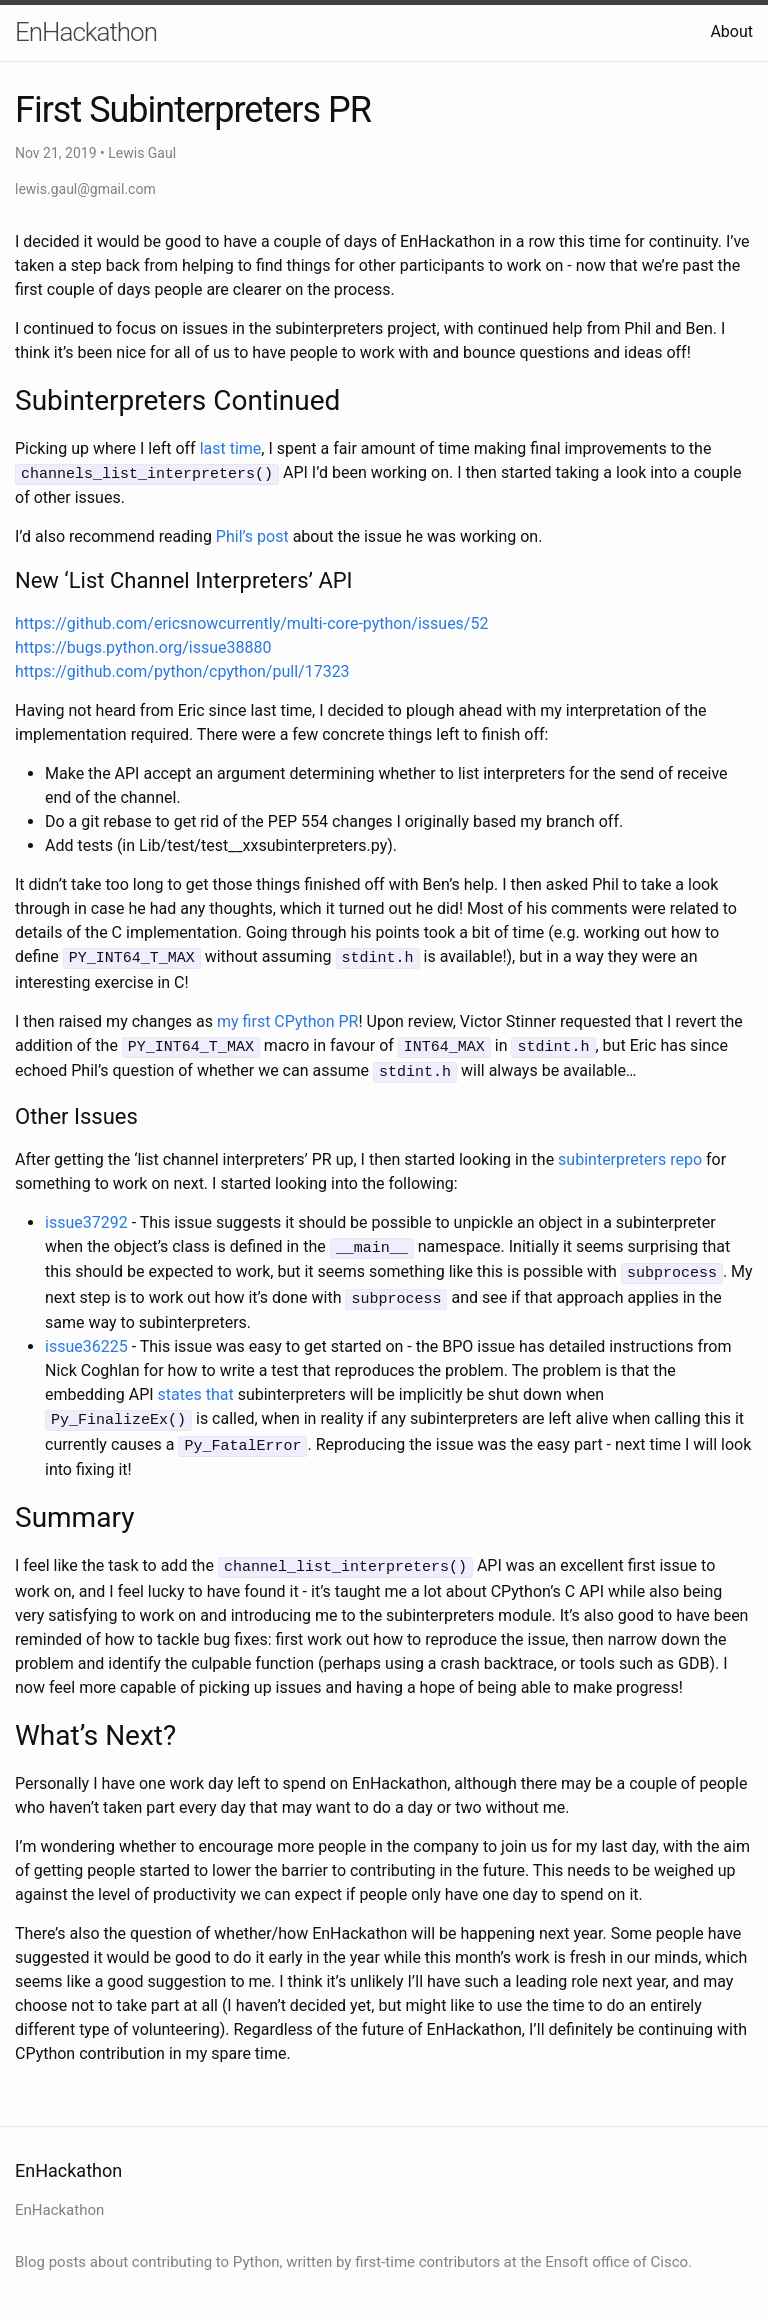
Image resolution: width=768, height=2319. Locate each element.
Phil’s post (252, 535)
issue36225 (86, 1336)
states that (196, 1384)
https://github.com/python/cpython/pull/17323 (182, 670)
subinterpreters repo (630, 1153)
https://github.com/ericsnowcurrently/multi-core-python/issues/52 (251, 622)
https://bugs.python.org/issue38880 (143, 646)
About (731, 31)
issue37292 (86, 1216)
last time (231, 448)
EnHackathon (86, 32)
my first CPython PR (287, 1018)
